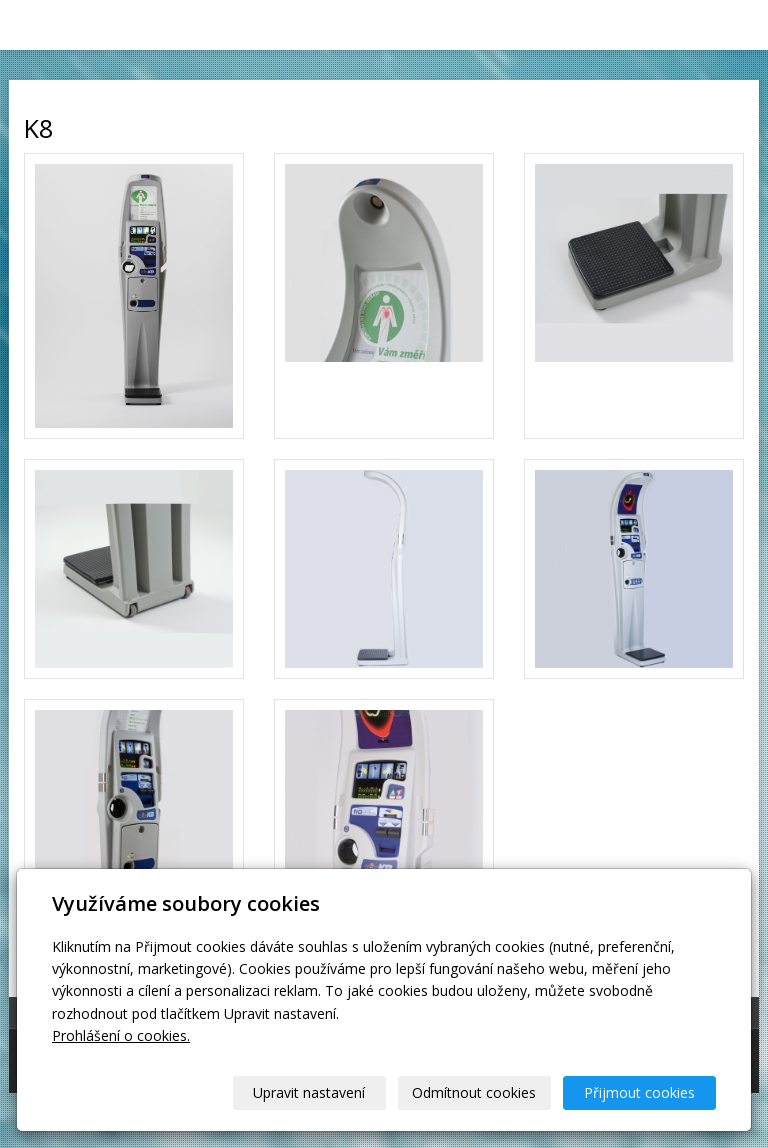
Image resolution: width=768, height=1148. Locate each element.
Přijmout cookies (639, 1092)
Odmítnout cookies (474, 1092)
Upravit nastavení (309, 1092)
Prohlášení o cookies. (121, 1035)
